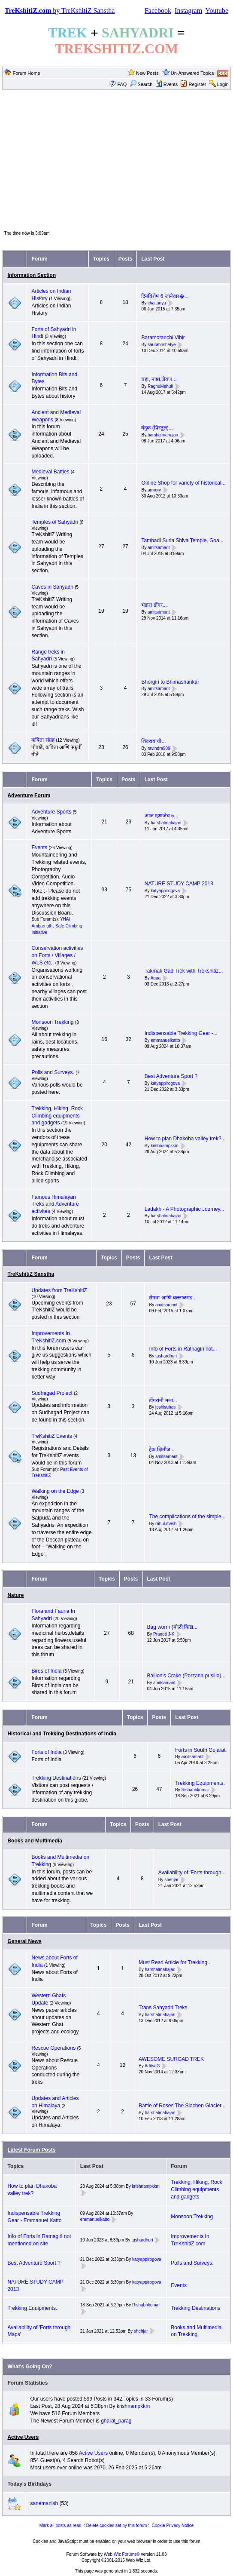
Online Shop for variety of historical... (183, 483)
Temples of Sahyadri (54, 522)
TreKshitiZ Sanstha (30, 1274)
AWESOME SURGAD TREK (171, 2059)
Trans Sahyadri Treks (163, 2008)
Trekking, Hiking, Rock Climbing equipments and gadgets (57, 1115)
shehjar (171, 1879)
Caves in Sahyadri (52, 587)
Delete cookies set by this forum (116, 2525)
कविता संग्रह (42, 740)
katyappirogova (165, 890)
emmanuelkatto (165, 1040)
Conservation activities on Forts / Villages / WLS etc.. (57, 955)
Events (166, 84)
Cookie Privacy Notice (173, 2525)
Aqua (155, 978)
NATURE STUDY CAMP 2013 (179, 884)
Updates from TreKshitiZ (59, 1290)
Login (223, 84)
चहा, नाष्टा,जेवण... (158, 379)
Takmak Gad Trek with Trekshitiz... (184, 971)
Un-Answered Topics (192, 73)
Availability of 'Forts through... (192, 1873)
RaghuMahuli (160, 386)
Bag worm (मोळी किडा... (172, 1627)
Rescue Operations (53, 2048)
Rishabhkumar (195, 1790)
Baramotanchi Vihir (163, 338)
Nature (15, 1595)
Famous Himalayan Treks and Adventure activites (55, 1204)
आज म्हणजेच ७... (162, 816)
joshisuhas (165, 1407)
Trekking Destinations (56, 1778)
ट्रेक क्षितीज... (161, 1449)
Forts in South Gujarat (200, 1750)
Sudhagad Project (51, 1393)
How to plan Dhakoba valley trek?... (185, 1139)
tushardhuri (166, 1356)
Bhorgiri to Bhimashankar (170, 682)
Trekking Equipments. (200, 1783)
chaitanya (157, 303)
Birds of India (46, 1671)
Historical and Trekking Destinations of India (61, 1734)
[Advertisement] (116, 159)
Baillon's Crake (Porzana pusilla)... (186, 1676)
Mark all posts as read (60, 2525)
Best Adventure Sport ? (171, 1076)
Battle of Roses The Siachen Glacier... (182, 2106)
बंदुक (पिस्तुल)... (156, 428)
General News (24, 1941)
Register (197, 84)
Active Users (23, 2437)
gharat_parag (116, 2421)
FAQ (122, 84)
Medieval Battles (50, 472)
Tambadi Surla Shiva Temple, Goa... (182, 540)
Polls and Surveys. (52, 1072)
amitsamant (159, 547)
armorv (154, 490)
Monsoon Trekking (53, 1022)
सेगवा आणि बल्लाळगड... (173, 1298)
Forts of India (46, 1752)
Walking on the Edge (55, 1491)
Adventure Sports (51, 812)
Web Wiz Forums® (122, 2554)
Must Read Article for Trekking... (175, 1962)
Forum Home (26, 73)
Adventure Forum (28, 795)
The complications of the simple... (187, 1517)
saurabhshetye (162, 344)
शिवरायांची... (153, 741)
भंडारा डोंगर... (153, 605)
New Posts (147, 73)
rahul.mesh (165, 1523)
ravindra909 (159, 748)
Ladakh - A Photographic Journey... (184, 1209)
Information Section (31, 275)
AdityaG (152, 2065)
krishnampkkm (164, 1145)
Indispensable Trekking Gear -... (181, 1033)
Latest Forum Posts (31, 2150)
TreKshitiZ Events (51, 1436)
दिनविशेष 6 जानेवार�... (164, 296)
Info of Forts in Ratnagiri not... (183, 1349)
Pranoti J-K (163, 1634)
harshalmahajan (163, 435)
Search (141, 84)
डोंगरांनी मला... (163, 1400)
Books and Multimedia (34, 1841)
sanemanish (44, 2503)
